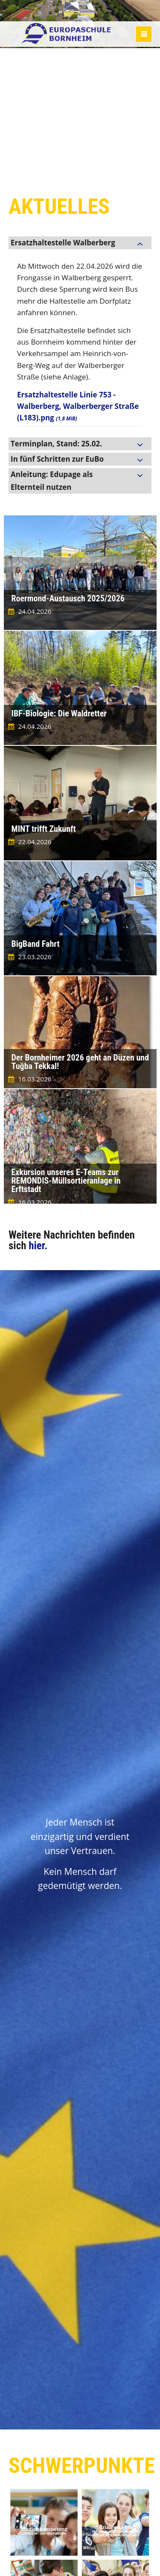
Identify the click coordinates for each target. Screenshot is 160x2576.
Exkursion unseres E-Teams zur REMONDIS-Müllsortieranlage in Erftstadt (66, 1180)
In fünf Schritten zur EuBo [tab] (57, 459)
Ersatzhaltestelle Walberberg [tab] (63, 242)
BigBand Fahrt (36, 944)
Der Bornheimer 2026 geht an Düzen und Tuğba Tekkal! (80, 1061)
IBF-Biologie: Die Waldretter (59, 713)
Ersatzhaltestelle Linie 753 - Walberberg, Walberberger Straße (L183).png (78, 406)
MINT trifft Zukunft (44, 829)
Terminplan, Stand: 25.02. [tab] (56, 443)
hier (36, 1245)
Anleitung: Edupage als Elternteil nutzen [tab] (52, 480)
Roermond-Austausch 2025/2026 (68, 598)
